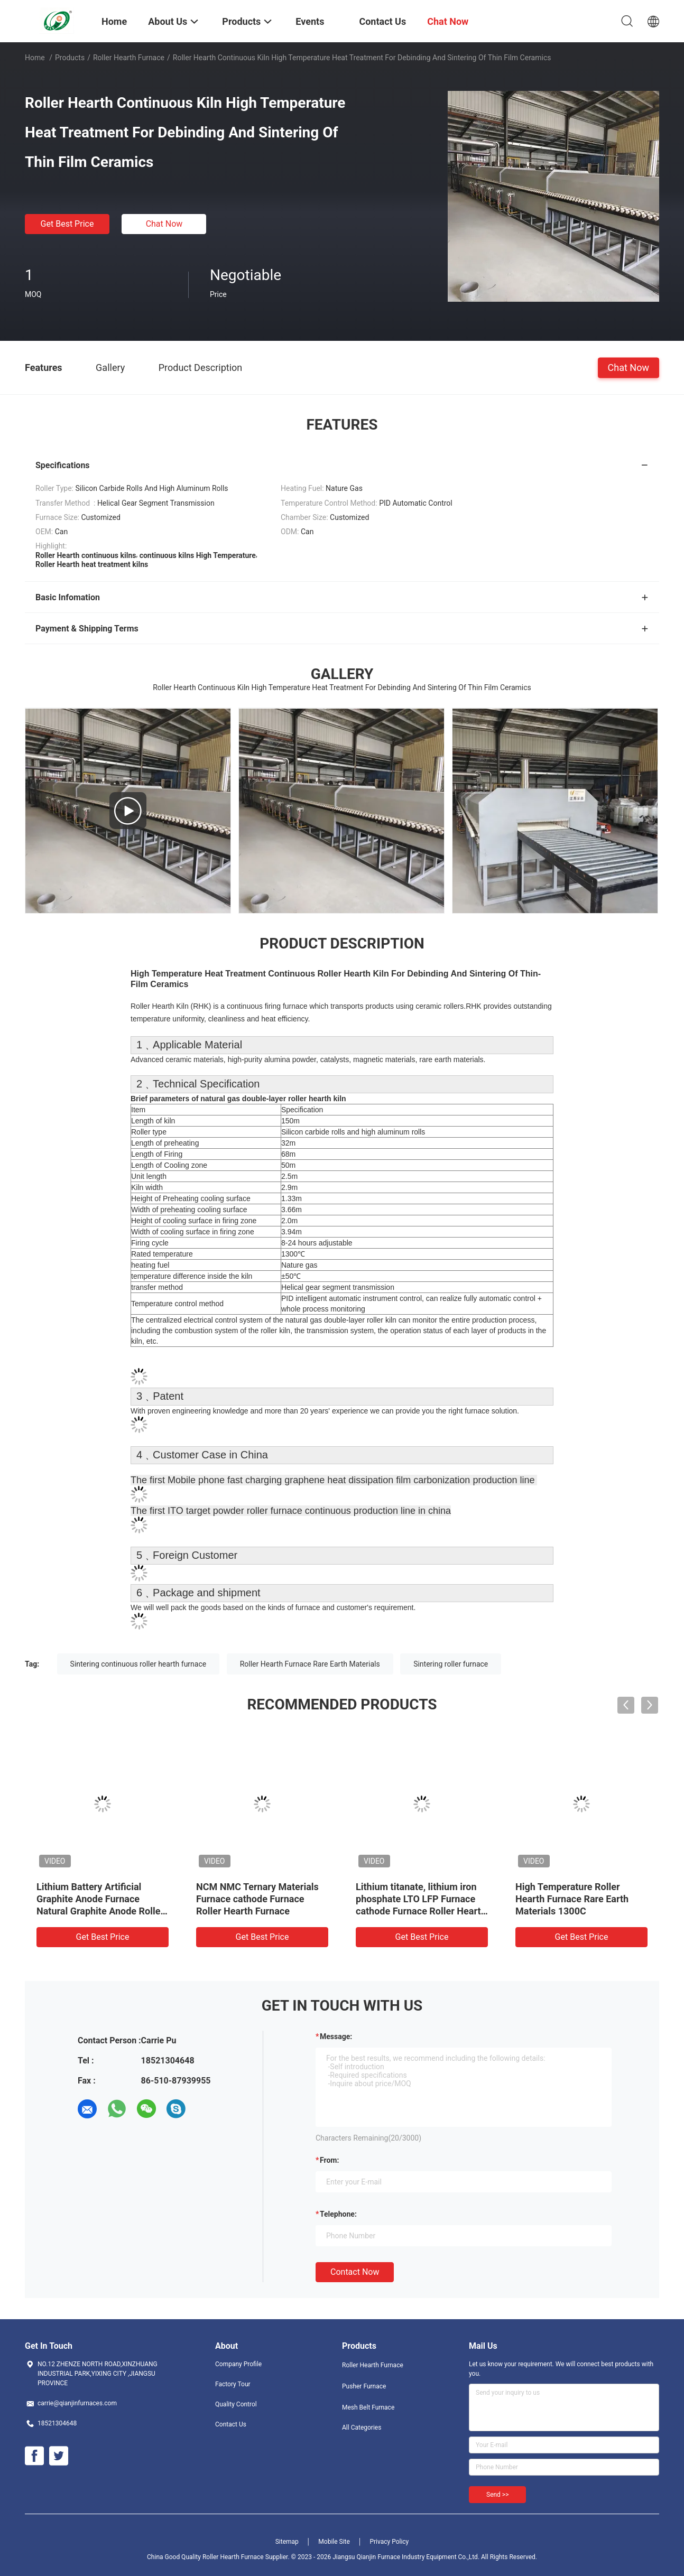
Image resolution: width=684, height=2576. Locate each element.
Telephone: (338, 2214)
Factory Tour (233, 2384)
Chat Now (164, 224)
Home (35, 57)
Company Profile (238, 2364)
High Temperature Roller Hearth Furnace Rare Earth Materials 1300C (571, 1899)
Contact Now (354, 2272)
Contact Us (230, 2424)
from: (329, 2160)
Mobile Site (334, 2541)
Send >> (497, 2494)
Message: (336, 2036)
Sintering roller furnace (450, 1664)
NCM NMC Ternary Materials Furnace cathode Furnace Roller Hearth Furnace (257, 1899)
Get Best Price (67, 224)
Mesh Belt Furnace (368, 2407)
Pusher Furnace (364, 2386)
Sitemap (287, 2541)
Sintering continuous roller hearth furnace (138, 1664)
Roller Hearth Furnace (128, 57)
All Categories (361, 2427)
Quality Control (236, 2404)
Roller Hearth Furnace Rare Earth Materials (310, 1664)
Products (70, 57)
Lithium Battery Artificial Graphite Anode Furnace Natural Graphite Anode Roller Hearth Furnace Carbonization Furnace (100, 1911)
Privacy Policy (389, 2541)
